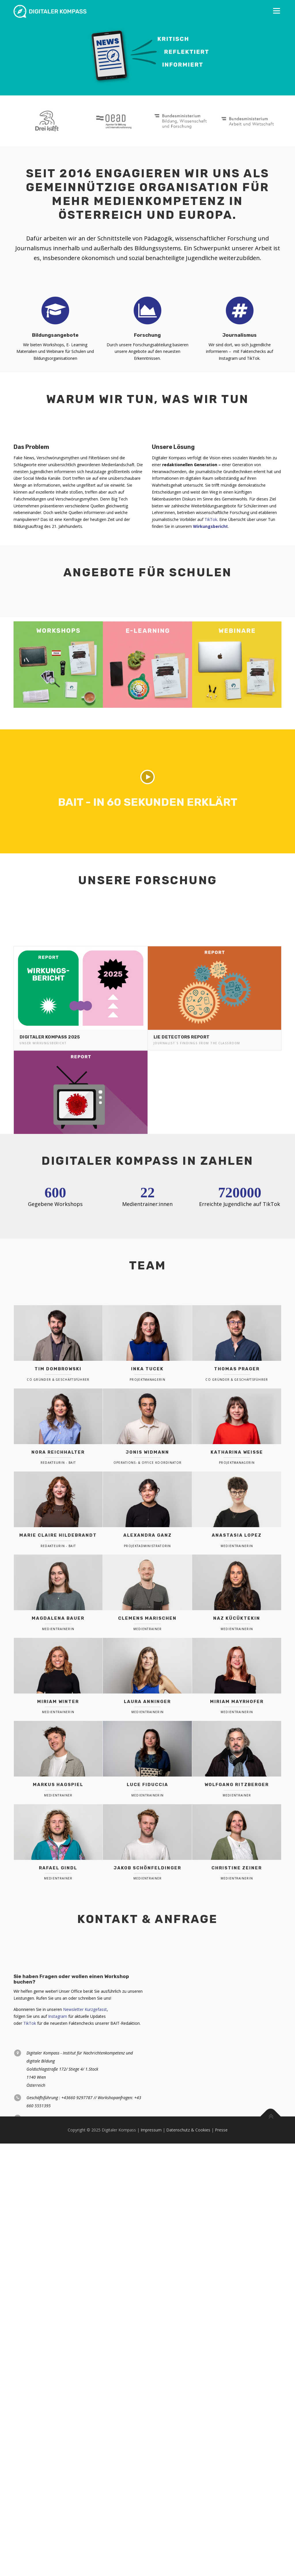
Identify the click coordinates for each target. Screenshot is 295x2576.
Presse (221, 2523)
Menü (276, 11)
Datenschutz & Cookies (188, 2523)
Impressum (151, 2523)
